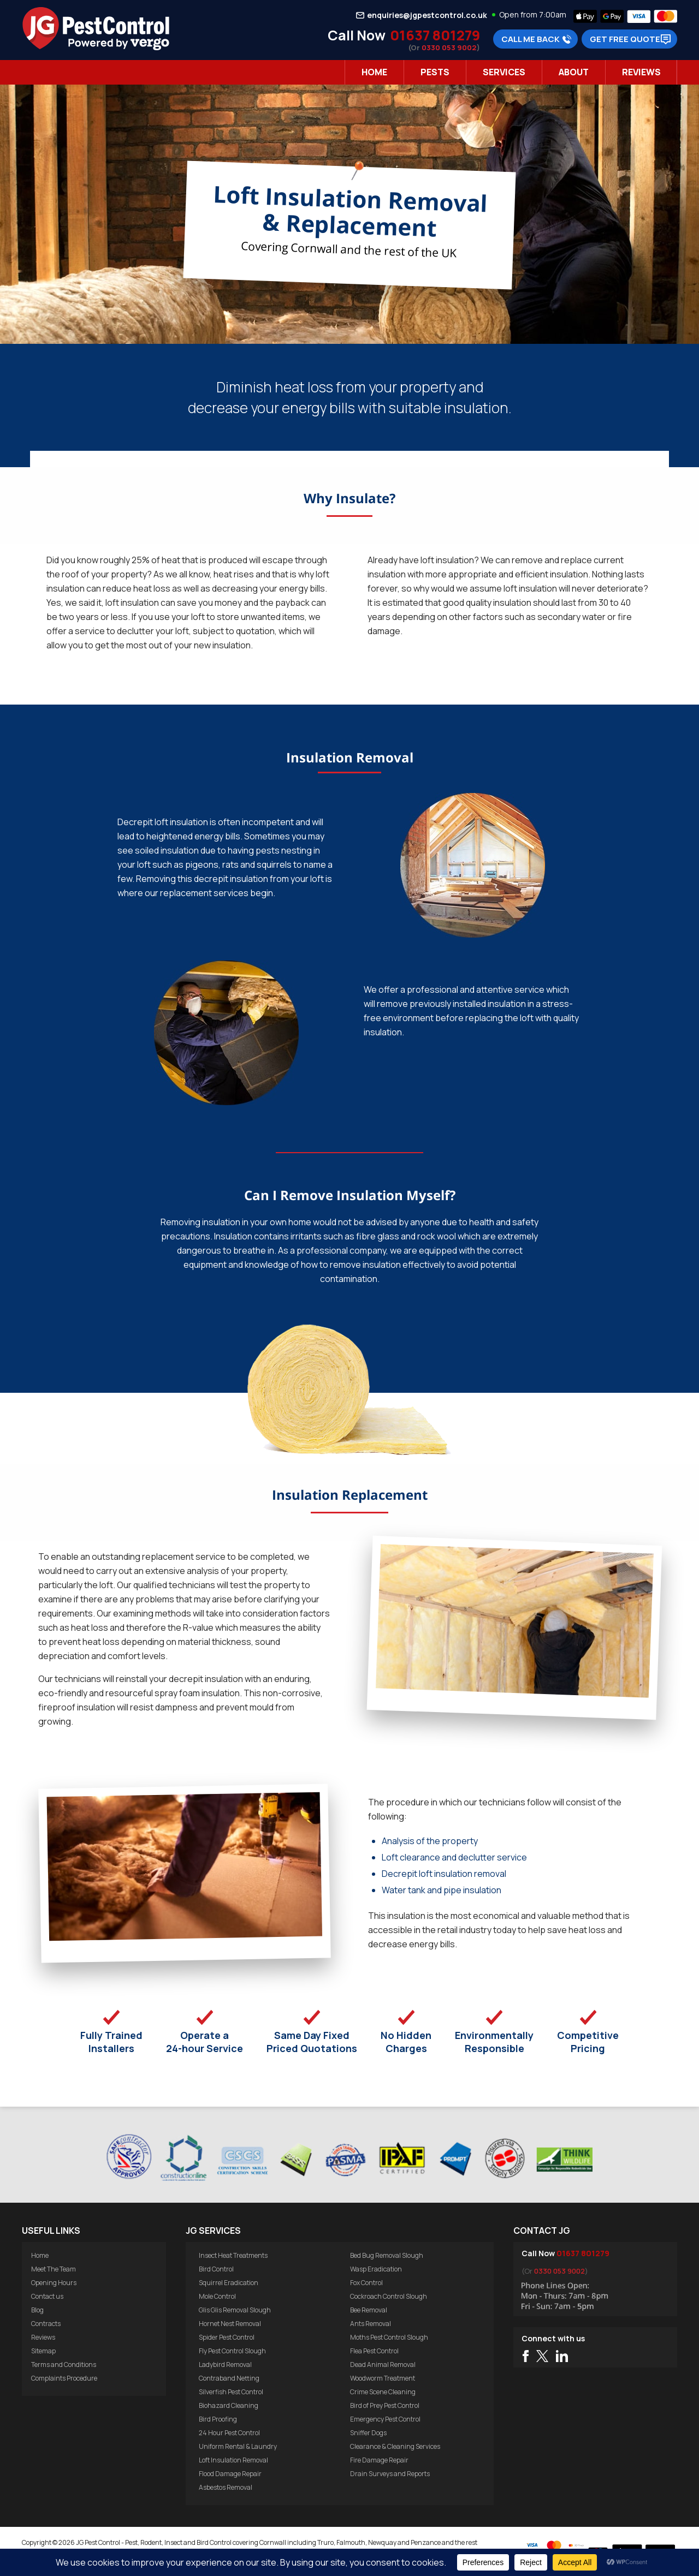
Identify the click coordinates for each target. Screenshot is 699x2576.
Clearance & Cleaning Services (395, 2446)
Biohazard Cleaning (228, 2405)
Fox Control (366, 2282)
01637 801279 (435, 35)
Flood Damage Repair (230, 2473)
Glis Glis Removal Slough (235, 2310)
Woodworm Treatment (382, 2378)
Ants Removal (370, 2323)
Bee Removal (368, 2310)
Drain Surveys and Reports (390, 2473)
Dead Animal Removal (383, 2364)
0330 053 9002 (449, 47)
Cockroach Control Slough (388, 2296)
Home (374, 72)
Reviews (641, 72)
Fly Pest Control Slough (232, 2351)
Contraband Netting (229, 2378)
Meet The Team (53, 2269)
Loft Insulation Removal (233, 2460)
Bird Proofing (218, 2419)
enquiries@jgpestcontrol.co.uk (427, 15)
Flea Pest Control (374, 2351)
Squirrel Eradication (228, 2282)
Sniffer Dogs (368, 2432)
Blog (37, 2310)
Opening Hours (53, 2282)
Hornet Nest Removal (230, 2323)
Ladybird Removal (225, 2364)
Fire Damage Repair (379, 2460)
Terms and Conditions (63, 2364)
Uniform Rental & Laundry (238, 2446)
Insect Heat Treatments (233, 2255)
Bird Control (216, 2269)
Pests (434, 72)
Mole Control (217, 2296)
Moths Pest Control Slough (389, 2337)
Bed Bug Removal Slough (386, 2255)
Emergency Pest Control (385, 2419)
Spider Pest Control (226, 2337)
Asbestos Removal (225, 2487)
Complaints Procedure (64, 2378)
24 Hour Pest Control (229, 2432)
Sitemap (43, 2351)
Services (504, 72)
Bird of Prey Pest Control (384, 2405)
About (574, 72)
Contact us (47, 2296)
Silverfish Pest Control (231, 2391)
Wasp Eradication (376, 2269)
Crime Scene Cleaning (383, 2391)
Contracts (46, 2323)
